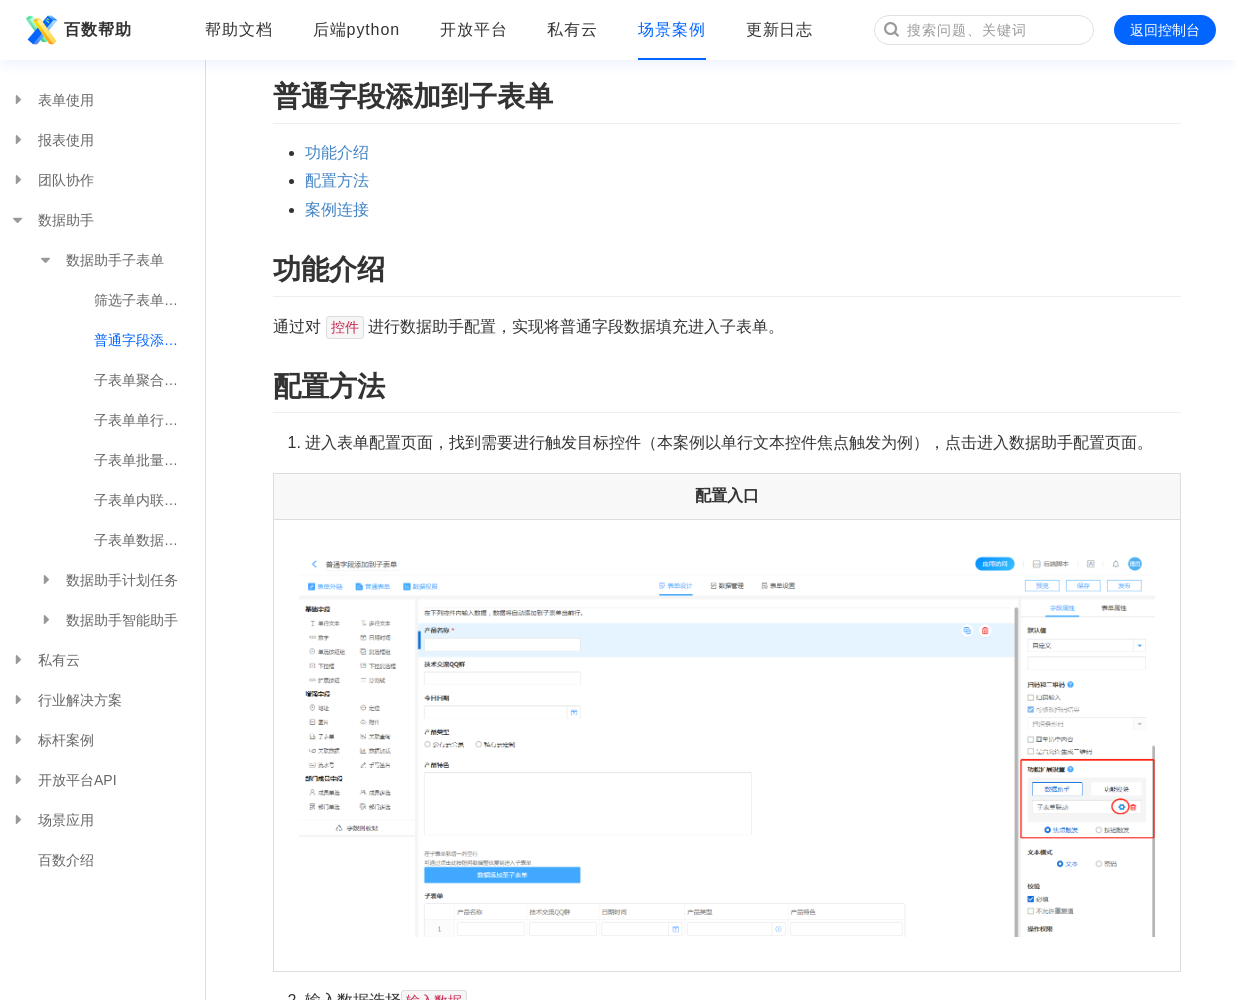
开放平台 (474, 29)
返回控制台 (1165, 30)
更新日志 (780, 29)
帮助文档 (239, 29)
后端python (356, 29)
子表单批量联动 (143, 460)
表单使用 (52, 100)
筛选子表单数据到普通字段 (149, 300)
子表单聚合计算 (143, 380)
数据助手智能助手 (108, 620)
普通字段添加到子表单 (149, 340)
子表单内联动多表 (149, 500)
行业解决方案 (66, 700)
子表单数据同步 (143, 540)
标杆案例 (52, 740)
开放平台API (63, 780)
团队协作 (52, 180)
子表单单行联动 (143, 420)
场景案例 (672, 29)
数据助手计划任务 (108, 580)
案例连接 (337, 209)
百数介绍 (66, 860)
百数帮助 (76, 30)
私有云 (572, 29)
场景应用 (52, 820)
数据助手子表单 (101, 260)
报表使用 (52, 140)
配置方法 (337, 180)
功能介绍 (337, 152)
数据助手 (52, 220)
